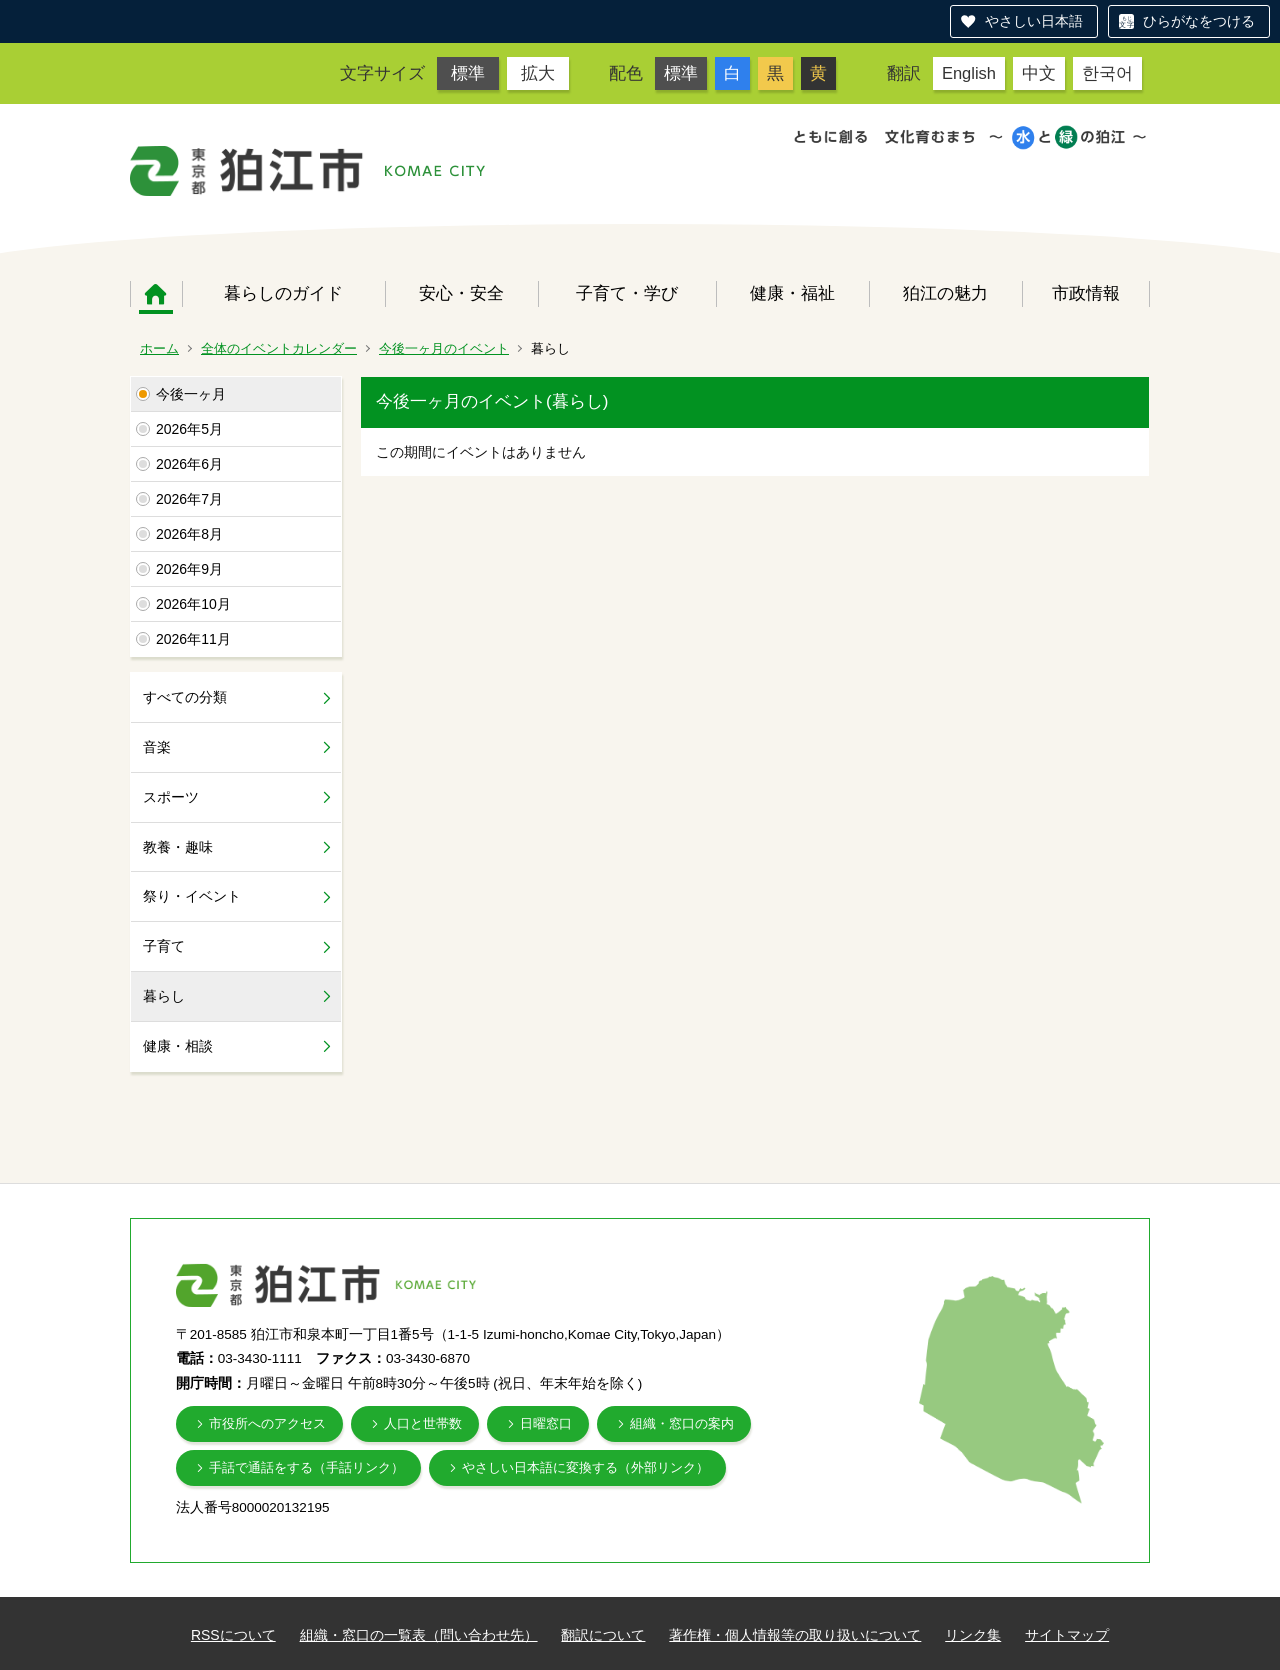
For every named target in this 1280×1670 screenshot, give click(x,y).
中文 (1039, 73)
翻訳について (603, 1635)
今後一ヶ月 (191, 394)
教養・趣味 (178, 847)
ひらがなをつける (1199, 21)
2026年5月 (189, 429)
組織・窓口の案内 (682, 1423)
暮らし (164, 996)
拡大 (538, 73)
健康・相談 (178, 1046)
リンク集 (973, 1635)
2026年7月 (189, 499)
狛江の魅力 (945, 293)
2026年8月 (189, 534)
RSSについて (233, 1635)
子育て (164, 946)
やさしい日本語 (1034, 21)
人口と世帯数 (423, 1423)
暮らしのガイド (283, 293)
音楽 (157, 747)
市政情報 (1086, 293)
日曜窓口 (546, 1423)
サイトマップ (1067, 1635)
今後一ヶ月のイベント (444, 348)
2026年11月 (193, 639)
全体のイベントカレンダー (279, 348)
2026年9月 (189, 569)
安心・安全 (461, 293)
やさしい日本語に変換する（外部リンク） (585, 1467)
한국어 (1107, 73)
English (969, 73)
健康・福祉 (792, 293)
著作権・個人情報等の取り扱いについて (795, 1635)
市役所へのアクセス (267, 1423)
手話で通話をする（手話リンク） (306, 1467)
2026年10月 (193, 604)
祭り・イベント (192, 896)
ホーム (156, 294)
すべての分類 (185, 697)
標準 (468, 73)
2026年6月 (189, 464)
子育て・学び (627, 293)
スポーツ (171, 797)
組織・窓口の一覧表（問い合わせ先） (419, 1635)
